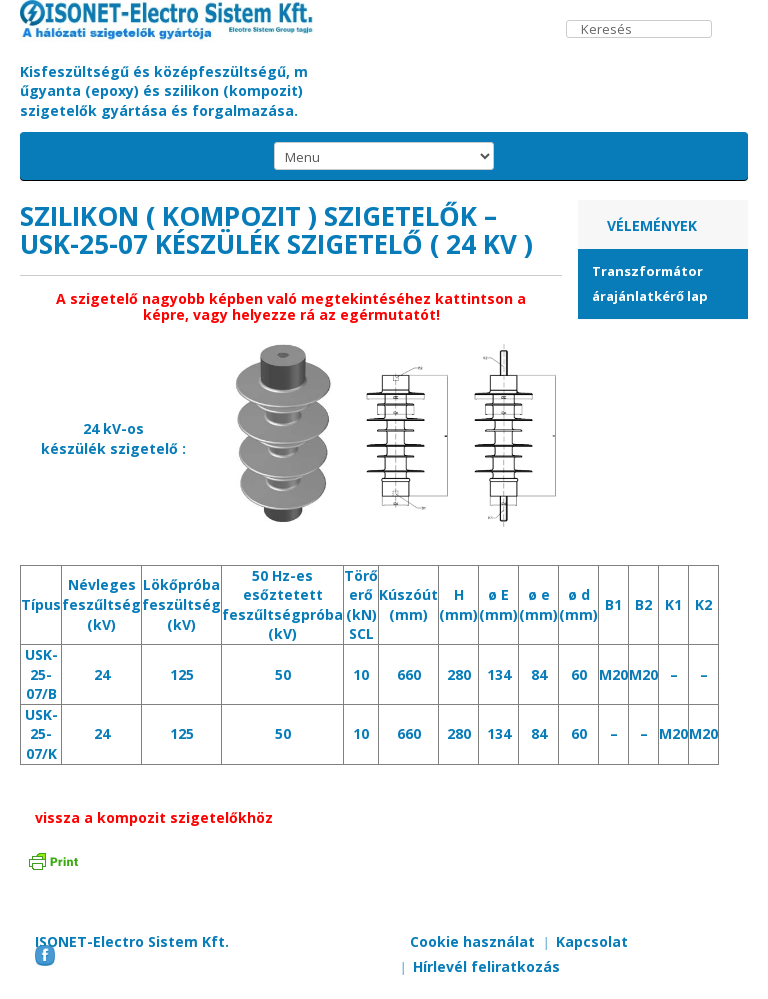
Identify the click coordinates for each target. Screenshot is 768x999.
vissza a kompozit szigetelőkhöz (154, 817)
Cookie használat (472, 941)
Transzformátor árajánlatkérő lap (650, 283)
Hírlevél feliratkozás (486, 966)
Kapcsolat (592, 941)
